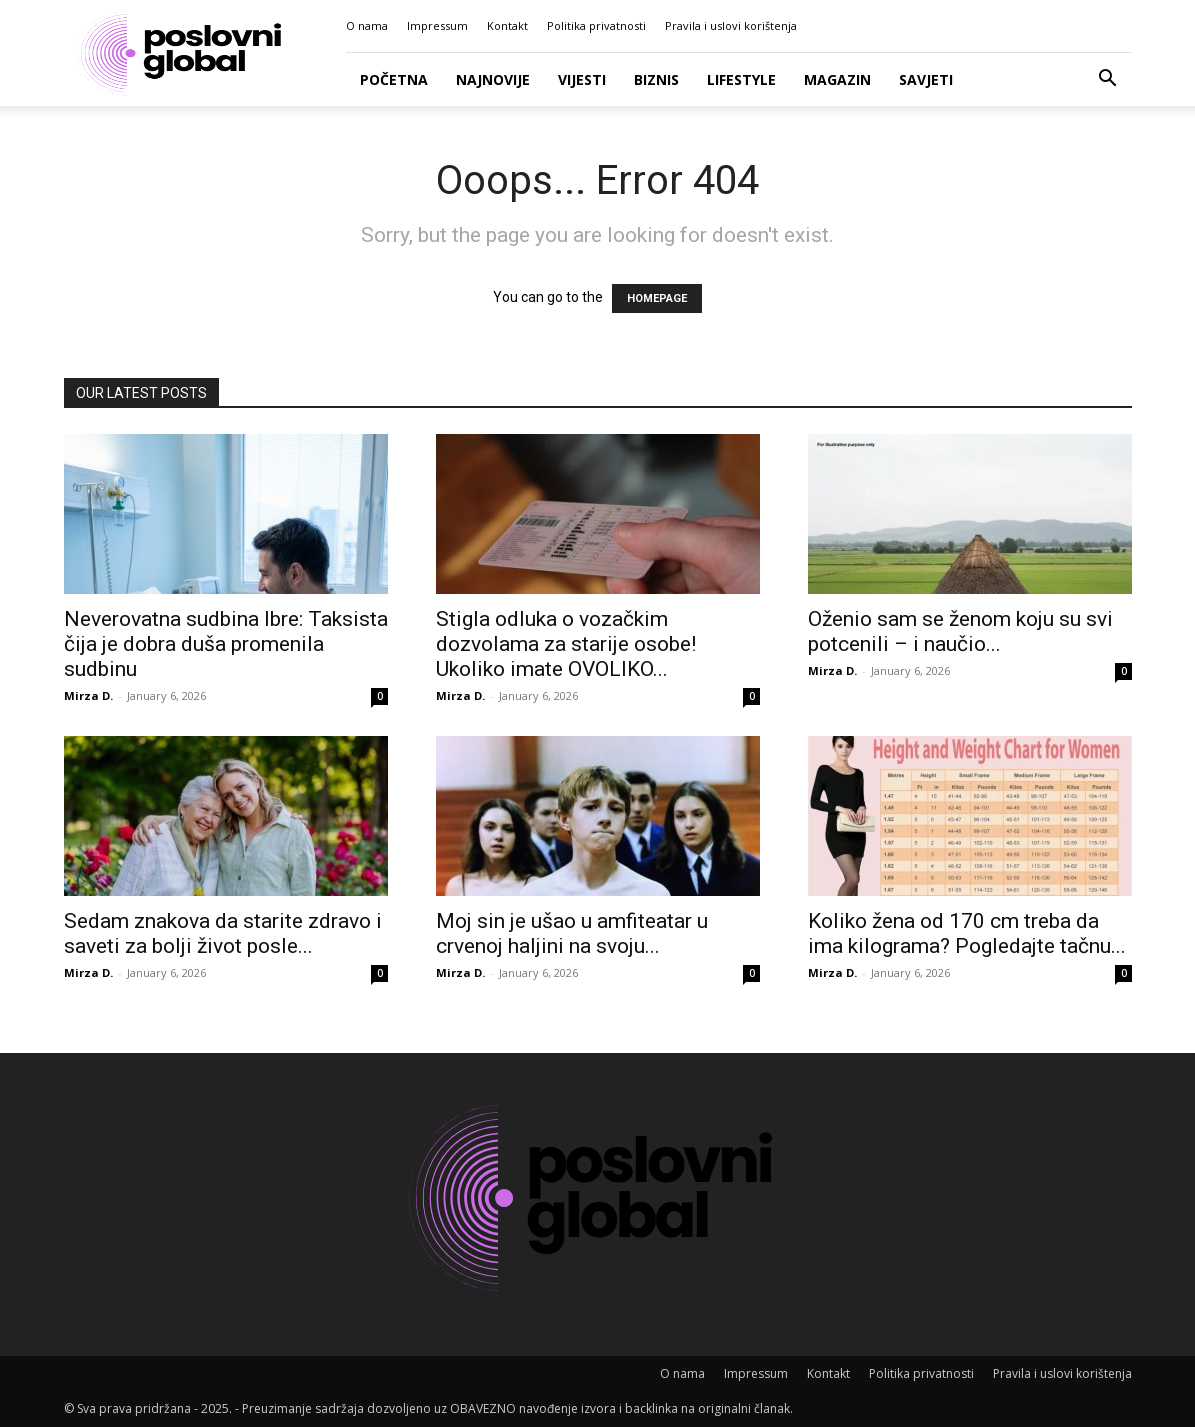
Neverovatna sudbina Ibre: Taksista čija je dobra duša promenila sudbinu (226, 644)
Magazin (837, 79)
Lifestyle (741, 79)
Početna (394, 79)
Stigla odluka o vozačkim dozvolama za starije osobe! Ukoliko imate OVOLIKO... (566, 644)
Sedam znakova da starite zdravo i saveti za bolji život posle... (223, 933)
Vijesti (582, 79)
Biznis (656, 79)
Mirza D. (88, 695)
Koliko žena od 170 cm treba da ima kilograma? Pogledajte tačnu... (967, 933)
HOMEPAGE (657, 298)
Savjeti (926, 79)
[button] (1108, 80)
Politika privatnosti (596, 25)
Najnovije (493, 79)
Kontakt (507, 25)
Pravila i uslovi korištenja (731, 25)
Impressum (437, 25)
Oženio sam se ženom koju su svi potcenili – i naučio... (960, 631)
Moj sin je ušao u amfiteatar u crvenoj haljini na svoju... (572, 933)
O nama (367, 25)
